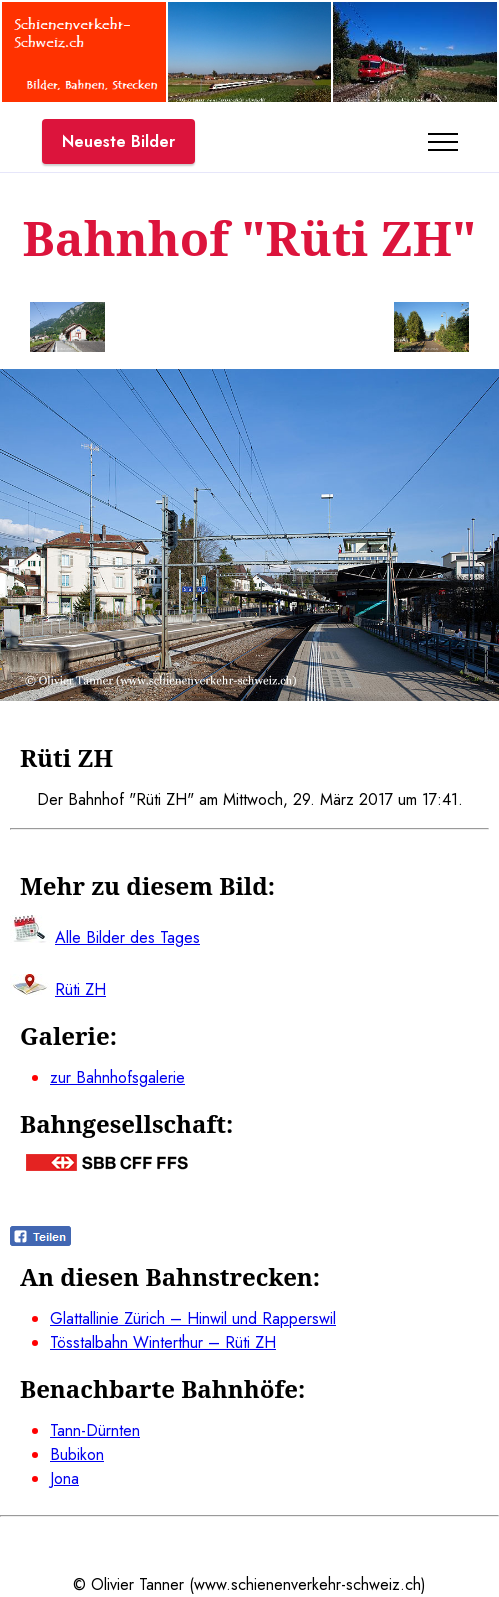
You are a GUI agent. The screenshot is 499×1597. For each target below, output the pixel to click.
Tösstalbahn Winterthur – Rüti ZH (163, 1342)
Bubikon (77, 1454)
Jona (64, 1478)
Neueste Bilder (118, 141)
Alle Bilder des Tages (127, 937)
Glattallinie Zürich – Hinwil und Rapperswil (193, 1318)
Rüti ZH (80, 989)
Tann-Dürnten (95, 1430)
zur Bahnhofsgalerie (117, 1077)
